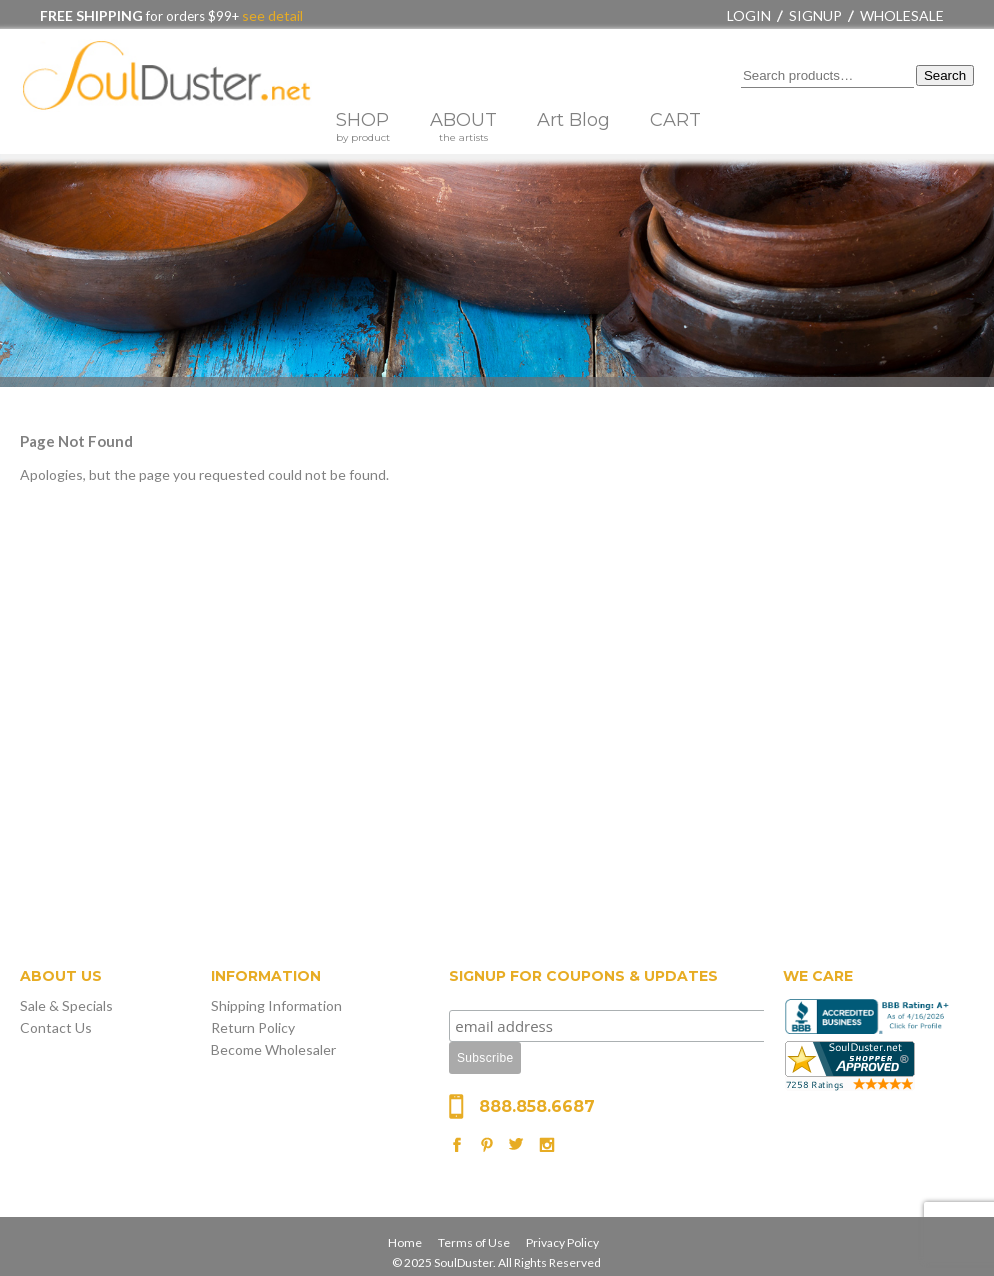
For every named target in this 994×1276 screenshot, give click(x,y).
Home (405, 1242)
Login (749, 15)
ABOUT (463, 126)
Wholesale (902, 15)
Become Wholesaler (273, 1049)
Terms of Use (474, 1242)
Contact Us (56, 1027)
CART (675, 120)
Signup (815, 15)
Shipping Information (276, 1005)
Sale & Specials (66, 1005)
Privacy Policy (562, 1242)
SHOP (363, 126)
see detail (271, 15)
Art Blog (573, 120)
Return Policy (253, 1027)
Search (945, 75)
